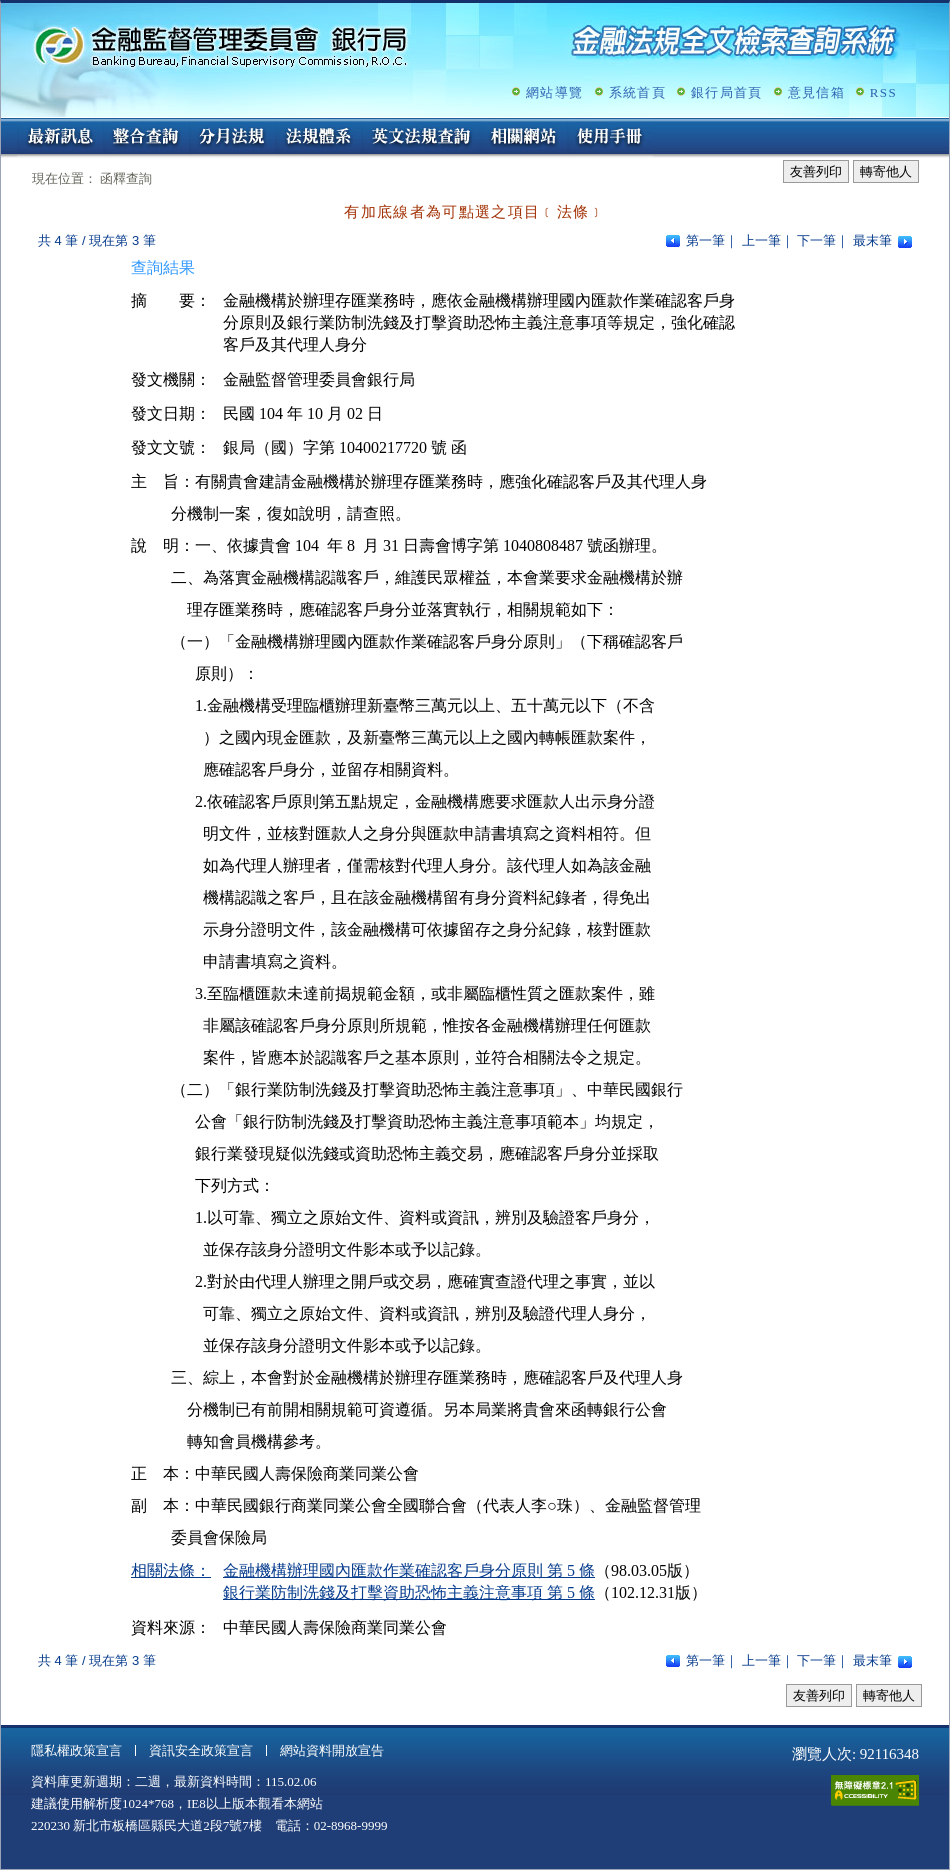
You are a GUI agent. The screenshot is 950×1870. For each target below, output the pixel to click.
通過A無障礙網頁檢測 (875, 1790)
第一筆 (705, 240)
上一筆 (761, 240)
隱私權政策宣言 (76, 1750)
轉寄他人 (886, 171)
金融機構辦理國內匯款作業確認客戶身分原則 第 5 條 (409, 1570)
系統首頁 (637, 92)
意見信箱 (816, 92)
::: (7, 126)
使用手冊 (610, 138)
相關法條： (171, 1570)
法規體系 (318, 138)
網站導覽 (554, 92)
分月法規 (232, 138)
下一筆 (816, 240)
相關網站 (524, 138)
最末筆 (872, 240)
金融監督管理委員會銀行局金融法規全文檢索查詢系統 (221, 45)
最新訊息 (60, 138)
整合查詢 (146, 138)
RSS (883, 92)
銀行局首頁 (727, 92)
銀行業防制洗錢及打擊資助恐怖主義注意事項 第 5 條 (409, 1592)
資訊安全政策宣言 (201, 1750)
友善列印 (816, 171)
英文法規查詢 (421, 138)
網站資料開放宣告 (332, 1750)
